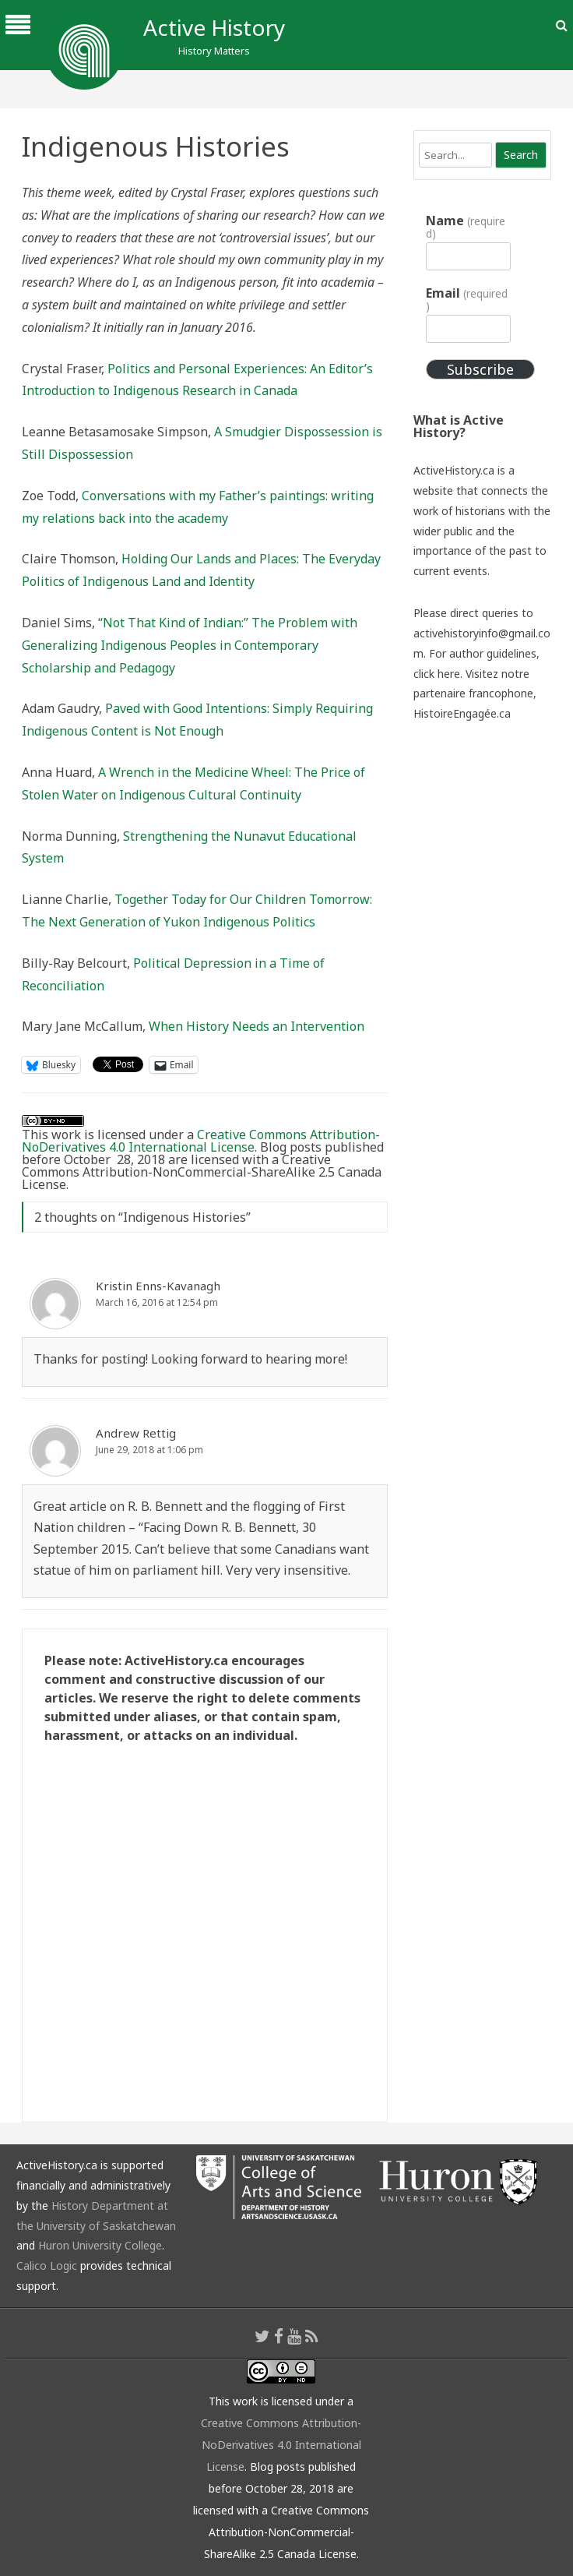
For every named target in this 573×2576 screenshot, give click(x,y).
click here (436, 673)
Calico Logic (46, 2265)
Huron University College (100, 2245)
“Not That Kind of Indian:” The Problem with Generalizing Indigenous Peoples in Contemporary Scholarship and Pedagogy (189, 645)
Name (465, 226)
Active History (214, 27)
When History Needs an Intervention (256, 1026)
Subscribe (480, 369)
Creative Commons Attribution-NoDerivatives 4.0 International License (201, 1141)
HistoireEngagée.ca (462, 713)
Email (466, 299)
